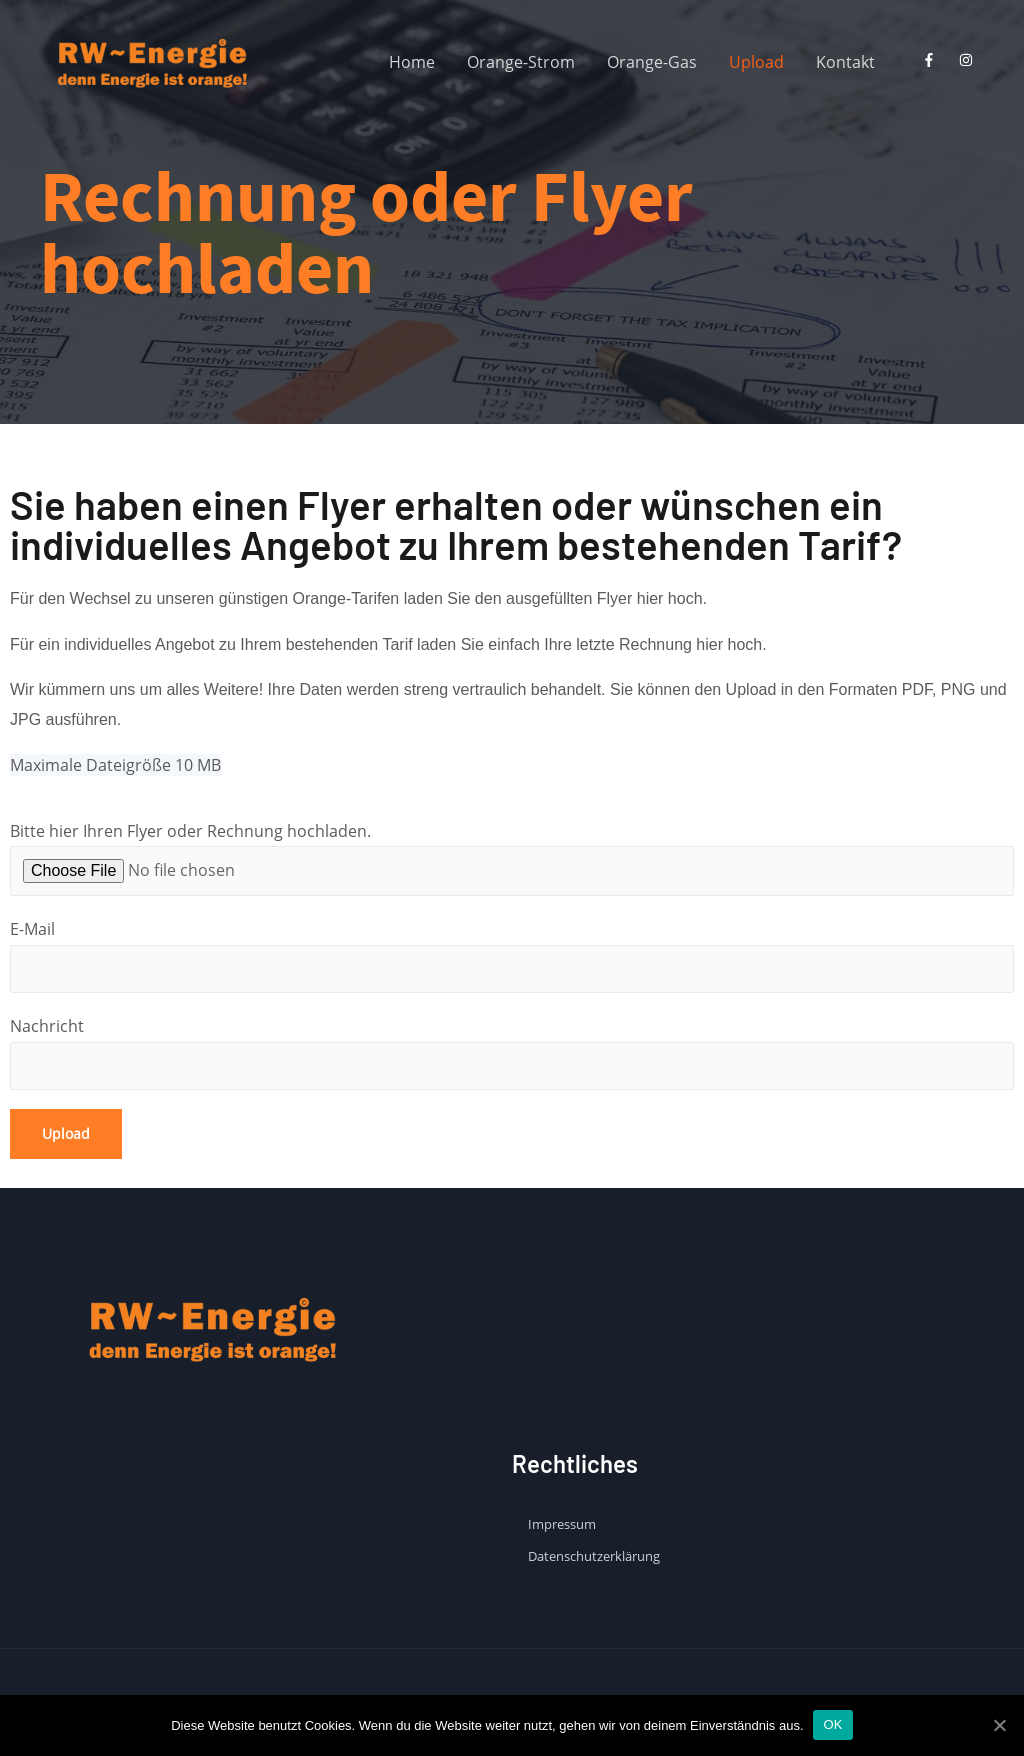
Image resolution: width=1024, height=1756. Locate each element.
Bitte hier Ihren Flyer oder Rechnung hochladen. (512, 858)
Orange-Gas (652, 62)
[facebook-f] (933, 60)
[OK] (999, 1725)
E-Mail (512, 955)
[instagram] (970, 60)
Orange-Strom (521, 62)
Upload (756, 62)
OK (833, 1724)
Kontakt (845, 62)
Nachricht (512, 1052)
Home (412, 62)
